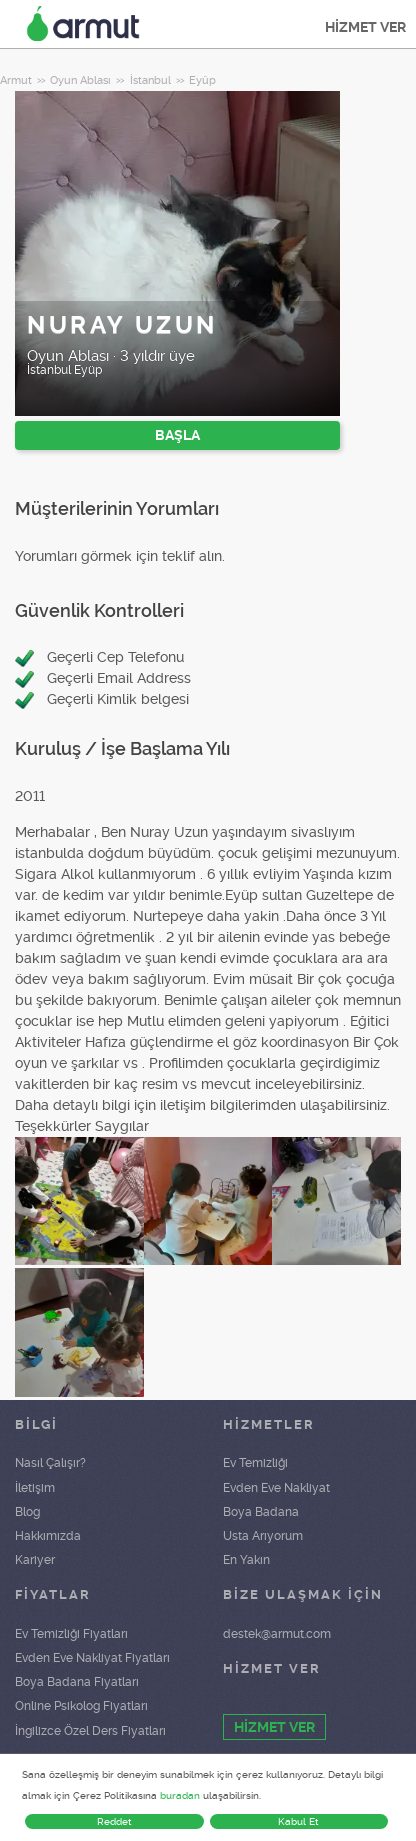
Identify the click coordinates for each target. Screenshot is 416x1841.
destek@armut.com (277, 1634)
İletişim (35, 1488)
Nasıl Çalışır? (50, 1463)
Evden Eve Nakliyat (276, 1488)
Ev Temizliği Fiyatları (71, 1634)
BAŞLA (177, 435)
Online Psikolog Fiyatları (81, 1706)
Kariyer (35, 1560)
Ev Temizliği (255, 1463)
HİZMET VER (365, 27)
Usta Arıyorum (263, 1536)
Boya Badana (261, 1512)
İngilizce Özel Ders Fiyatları (90, 1731)
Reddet (114, 1821)
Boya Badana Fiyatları (77, 1682)
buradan (180, 1795)
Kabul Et (298, 1821)
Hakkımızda (48, 1536)
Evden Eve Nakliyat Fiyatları (92, 1658)
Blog (27, 1512)
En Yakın (246, 1560)
